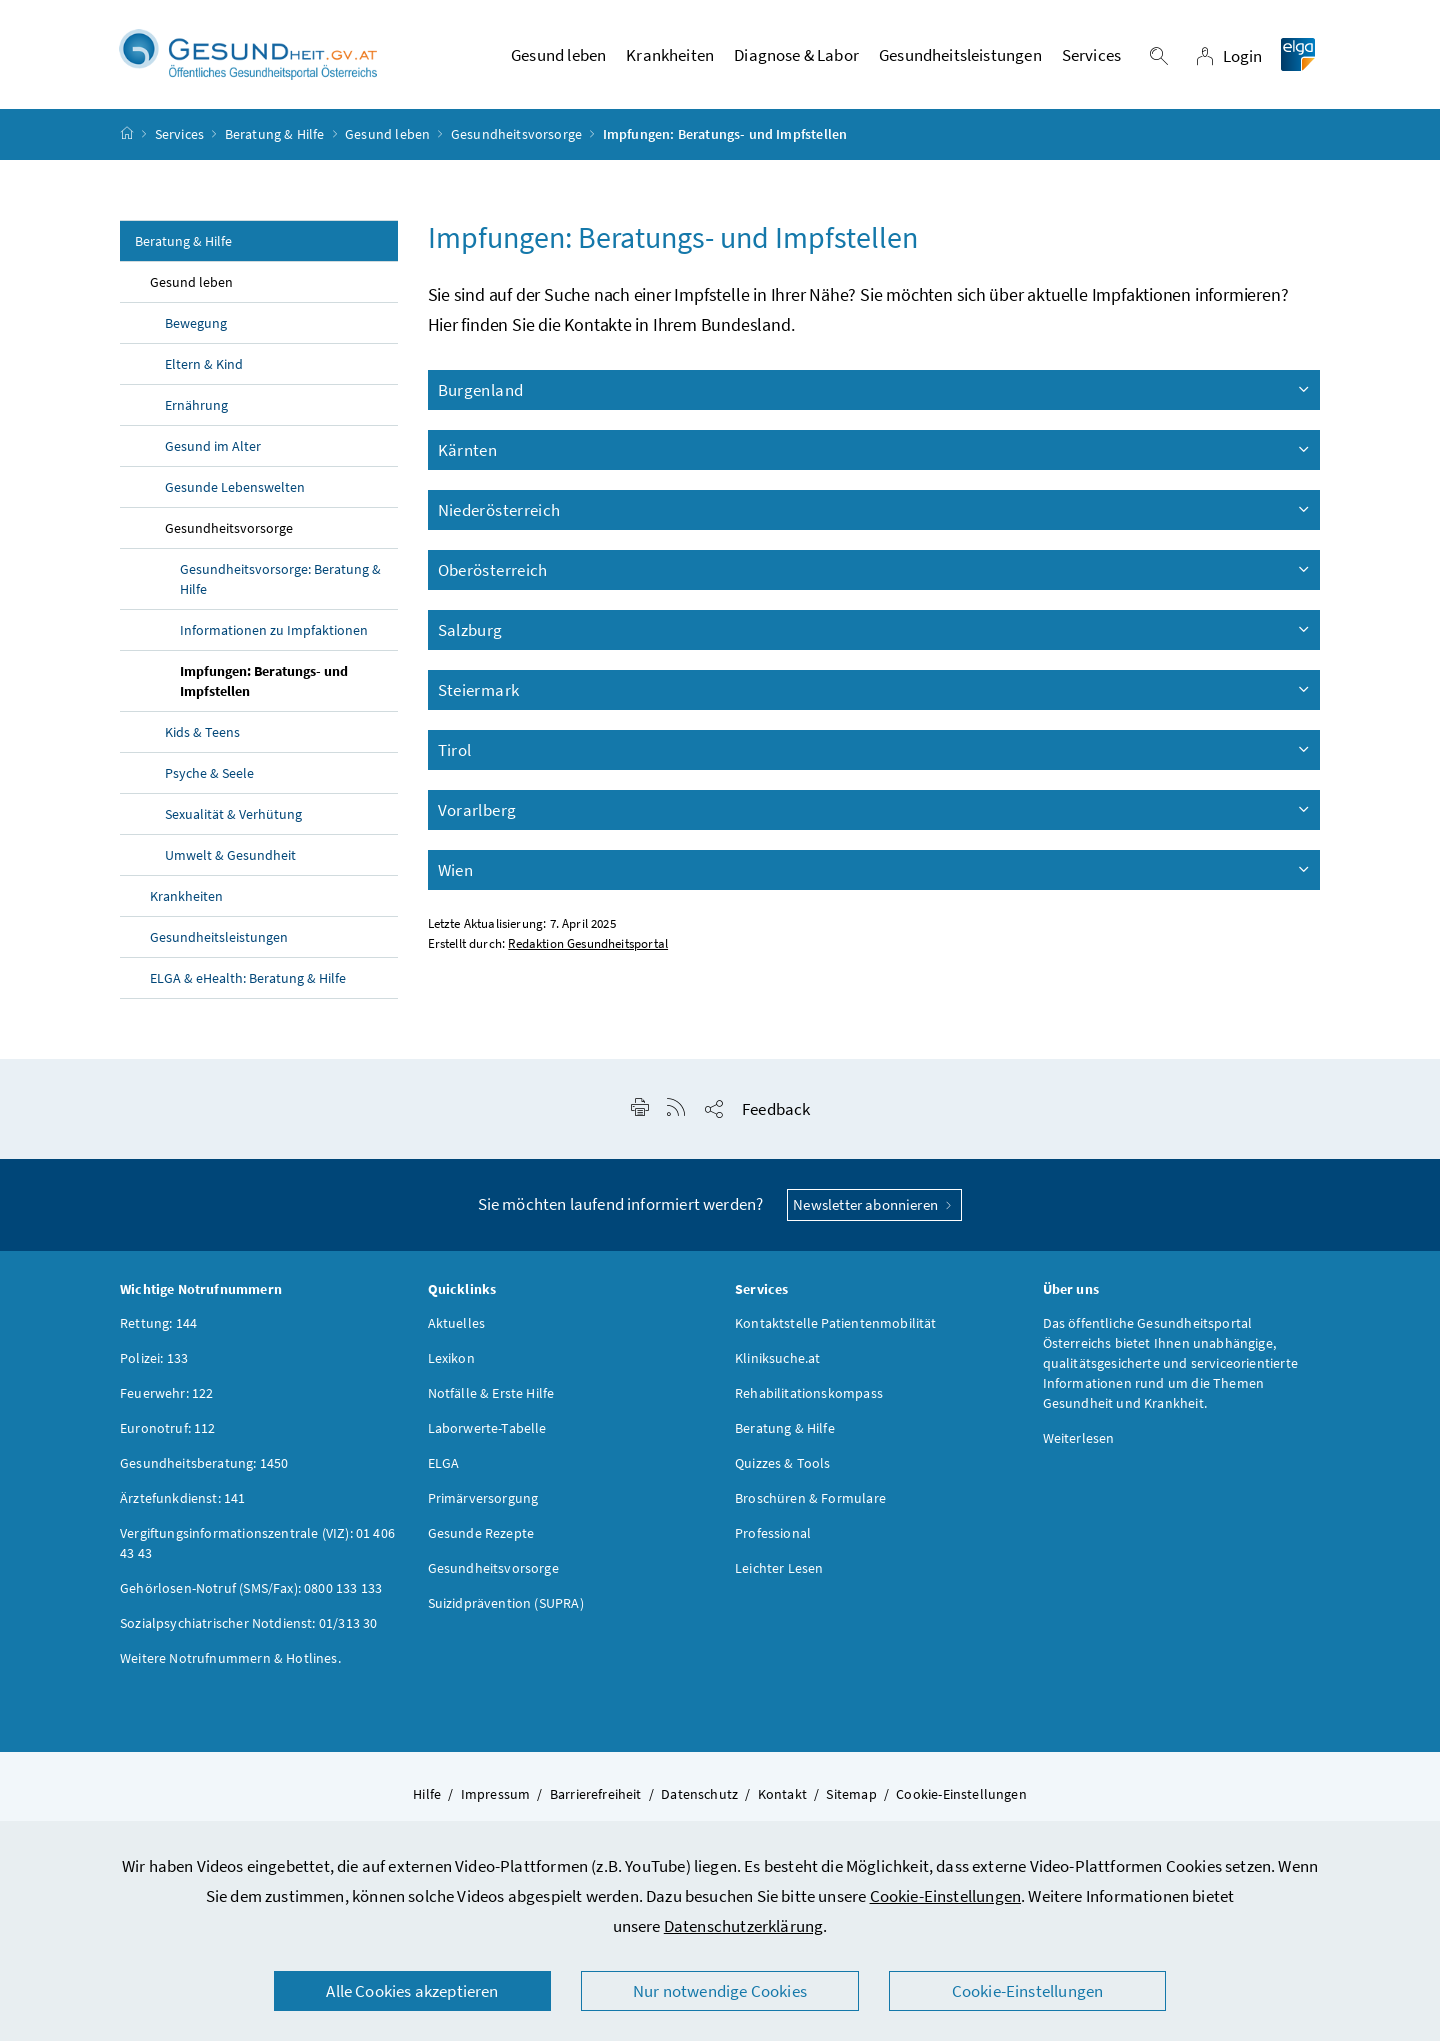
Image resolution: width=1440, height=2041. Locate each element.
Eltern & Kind (204, 364)
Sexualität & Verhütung (233, 814)
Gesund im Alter (213, 446)
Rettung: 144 (158, 1323)
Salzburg (875, 630)
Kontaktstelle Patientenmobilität (836, 1323)
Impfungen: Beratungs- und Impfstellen (264, 681)
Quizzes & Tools (783, 1463)
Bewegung (196, 323)
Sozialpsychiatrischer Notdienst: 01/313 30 (248, 1623)
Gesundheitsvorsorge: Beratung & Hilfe (280, 579)
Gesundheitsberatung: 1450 (204, 1463)
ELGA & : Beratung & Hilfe (248, 978)
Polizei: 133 (154, 1358)
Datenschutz (699, 1794)
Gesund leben (387, 134)
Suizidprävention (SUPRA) (506, 1603)
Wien (875, 870)
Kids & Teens (202, 732)
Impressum (496, 1794)
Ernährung (196, 405)
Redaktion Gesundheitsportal (588, 943)
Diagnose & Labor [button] (796, 55)
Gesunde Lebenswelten (235, 487)
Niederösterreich (875, 510)
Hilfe (427, 1794)
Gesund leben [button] (558, 55)
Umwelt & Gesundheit (230, 855)
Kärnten (875, 450)
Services (179, 134)
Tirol (875, 750)
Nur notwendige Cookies (720, 1991)
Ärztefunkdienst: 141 (183, 1498)
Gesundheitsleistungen (219, 937)
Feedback (776, 1109)
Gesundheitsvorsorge (516, 134)
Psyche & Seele (209, 773)
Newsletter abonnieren (874, 1204)
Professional (773, 1533)
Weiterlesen (1079, 1438)
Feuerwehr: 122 (166, 1393)
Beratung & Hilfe (275, 134)
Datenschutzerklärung (744, 1926)
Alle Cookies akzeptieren (412, 1991)
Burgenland (875, 390)
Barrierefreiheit (596, 1794)
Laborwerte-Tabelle (487, 1428)
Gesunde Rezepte (481, 1533)
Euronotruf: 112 (168, 1428)
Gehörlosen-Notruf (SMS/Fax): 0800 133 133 (251, 1588)
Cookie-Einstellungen (946, 1896)
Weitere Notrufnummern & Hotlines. (230, 1658)
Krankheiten (186, 896)
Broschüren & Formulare (810, 1498)
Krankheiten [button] (670, 55)
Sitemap (851, 1794)
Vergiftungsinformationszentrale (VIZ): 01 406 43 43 (257, 1543)
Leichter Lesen (779, 1568)
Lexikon (451, 1358)
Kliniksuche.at (777, 1358)
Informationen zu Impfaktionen (274, 630)
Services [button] (1091, 55)
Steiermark (875, 690)
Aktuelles (457, 1323)
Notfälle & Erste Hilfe (491, 1393)
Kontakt (782, 1794)
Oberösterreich (875, 570)
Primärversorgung (483, 1498)
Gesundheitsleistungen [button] (960, 55)
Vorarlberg (875, 810)
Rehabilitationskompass (809, 1393)
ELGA (444, 1463)
